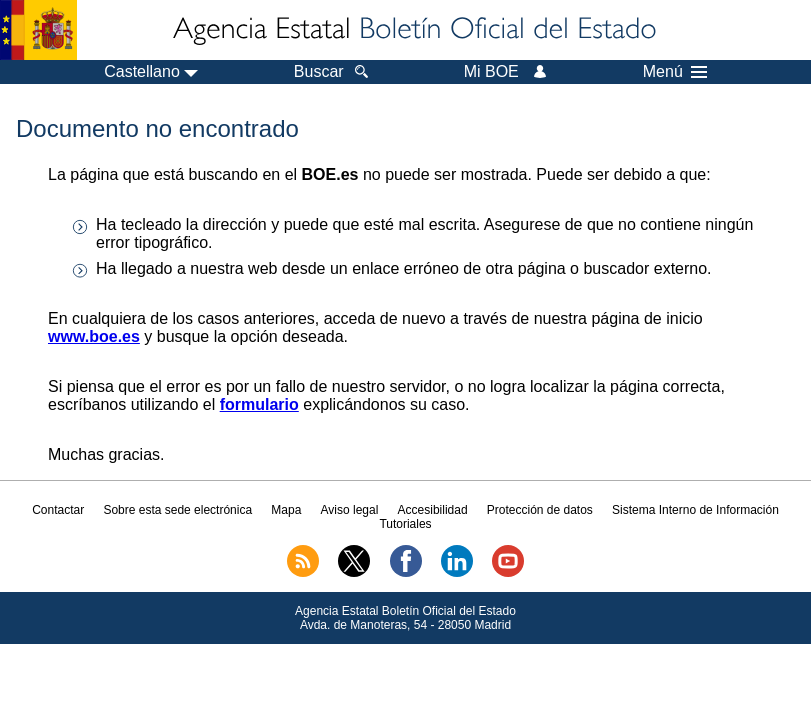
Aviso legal (350, 510)
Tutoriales (405, 524)
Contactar (58, 510)
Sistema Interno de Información (695, 510)
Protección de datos (540, 510)
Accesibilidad (433, 510)
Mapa (286, 510)
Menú (675, 72)
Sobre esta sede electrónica (177, 510)
